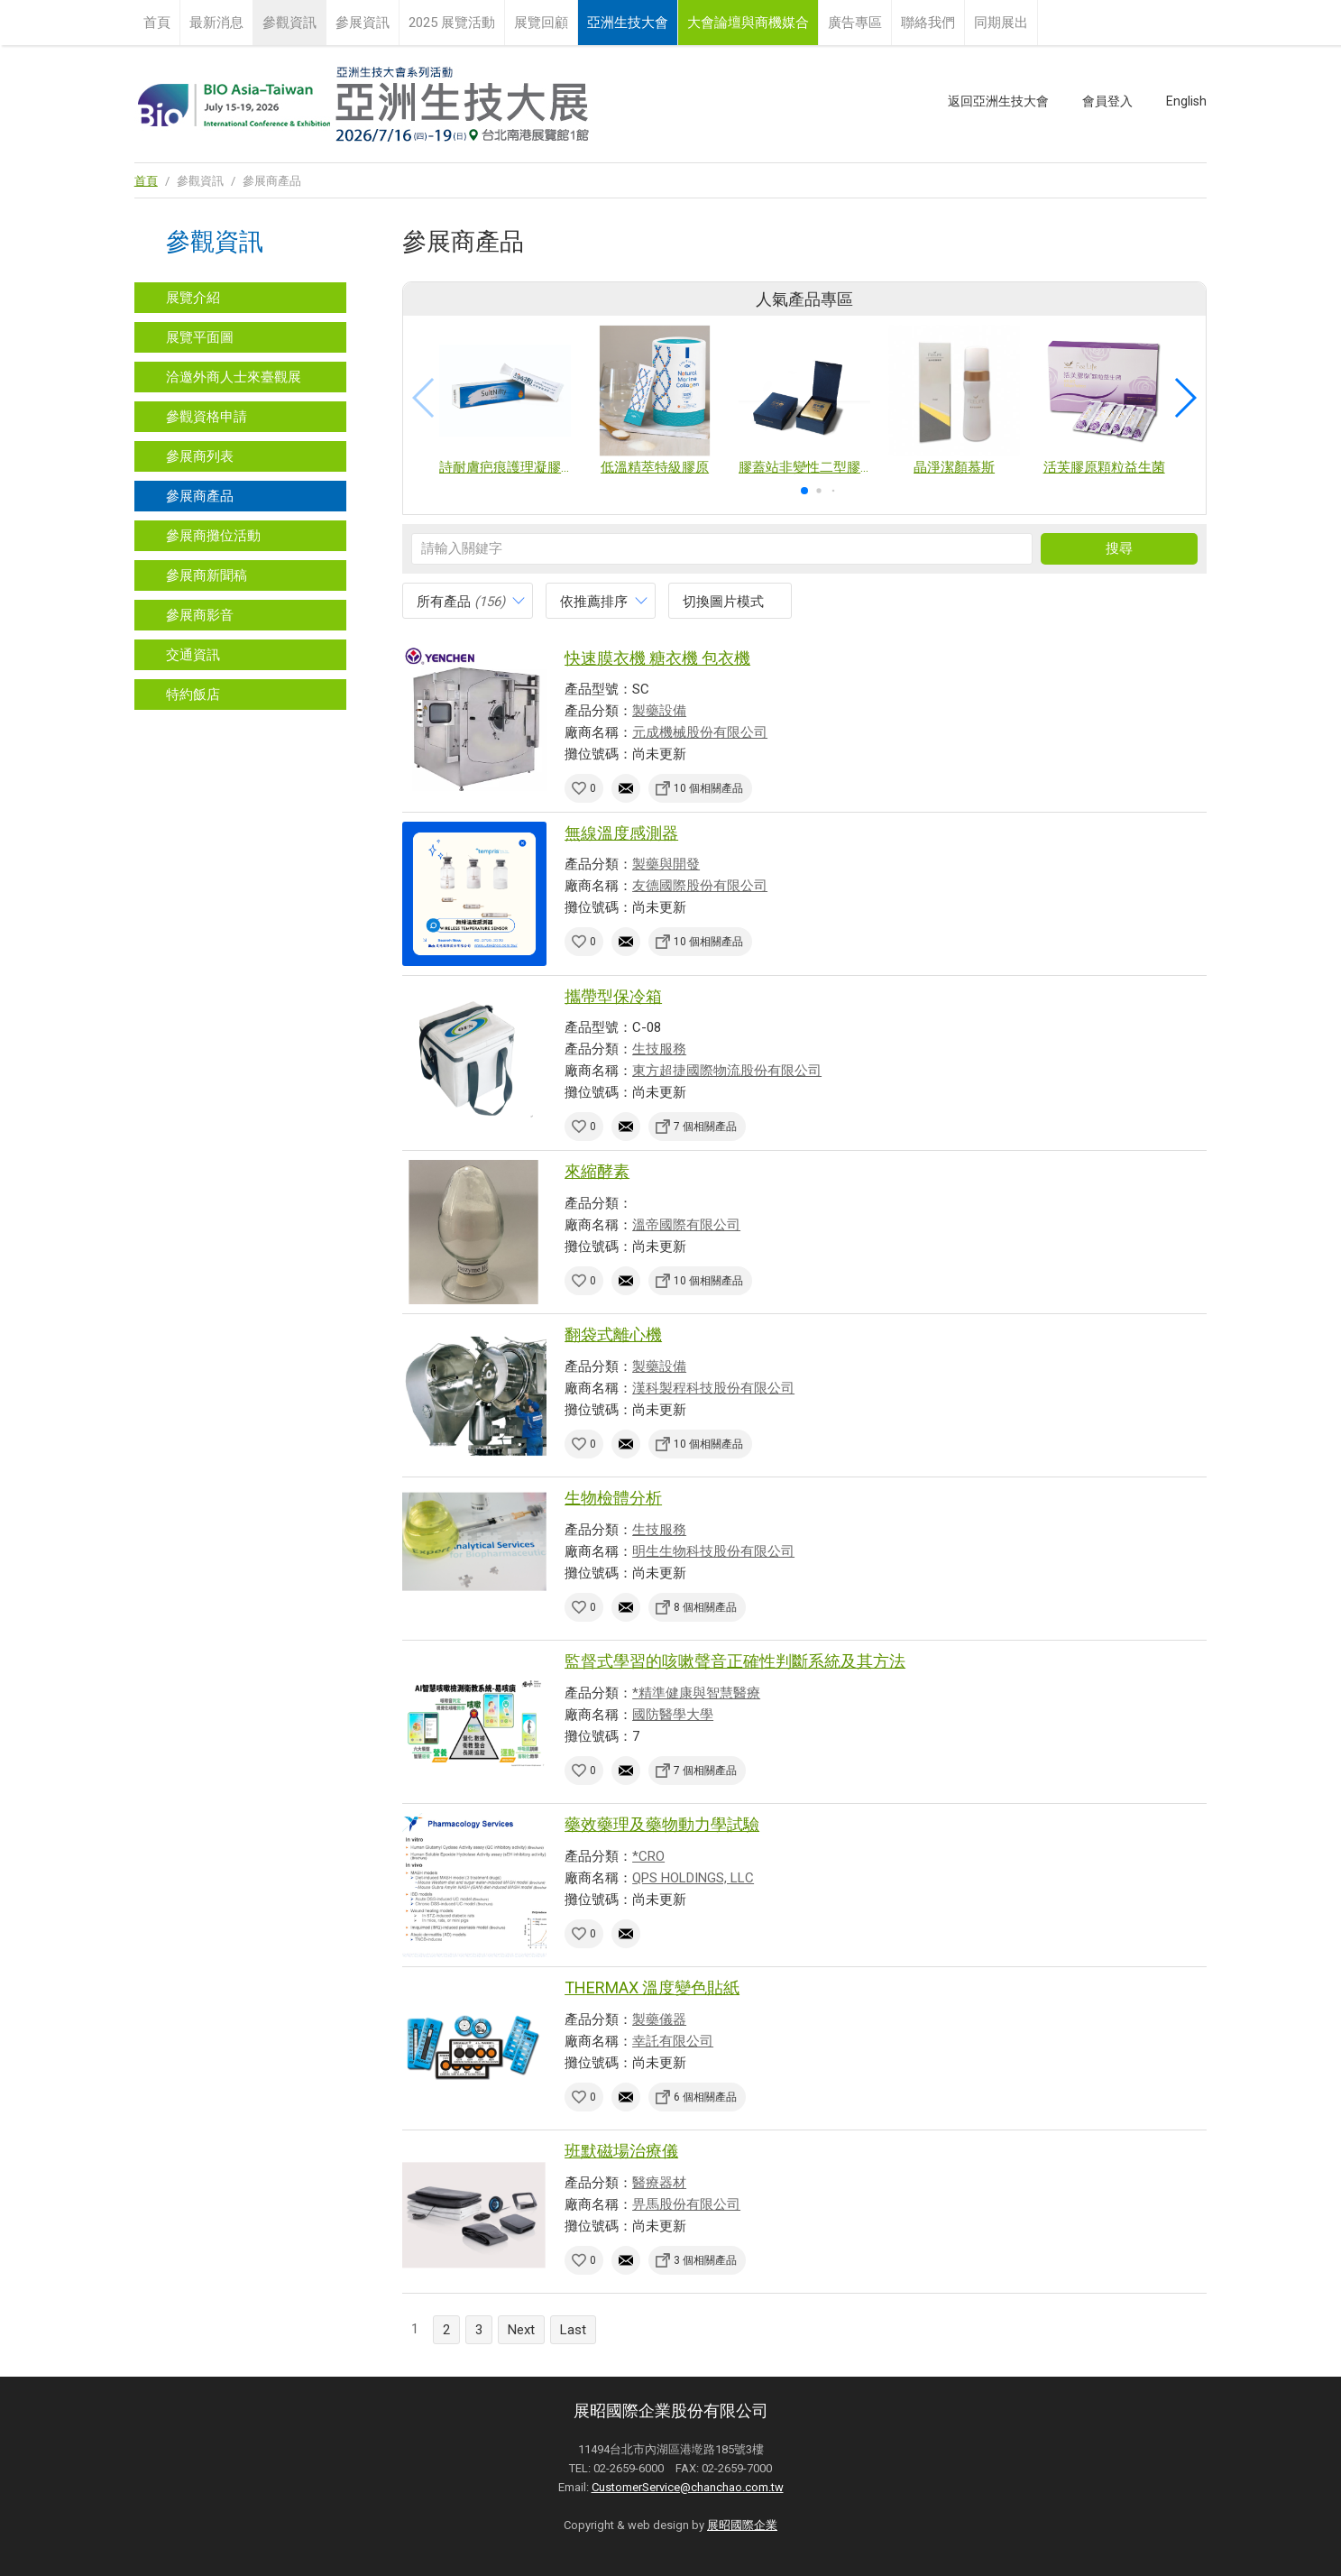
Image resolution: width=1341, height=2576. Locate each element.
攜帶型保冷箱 (613, 996)
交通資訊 (193, 655)
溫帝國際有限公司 (686, 1225)
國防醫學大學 (672, 1715)
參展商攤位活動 (213, 536)
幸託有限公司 (672, 2041)
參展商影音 (200, 615)
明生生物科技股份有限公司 (713, 1551)
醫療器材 (659, 2183)
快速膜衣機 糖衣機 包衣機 (657, 658)
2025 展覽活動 (452, 22)
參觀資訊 (289, 22)
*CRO (648, 1856)
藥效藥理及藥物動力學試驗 (662, 1824)
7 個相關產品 (705, 1126)
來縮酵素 (597, 1171)
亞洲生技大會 (627, 22)
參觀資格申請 (206, 417)
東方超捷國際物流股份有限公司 (727, 1071)
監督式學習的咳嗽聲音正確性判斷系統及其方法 (735, 1660)
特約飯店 (193, 694)
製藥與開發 (666, 864)
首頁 (156, 22)
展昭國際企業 (742, 2525)
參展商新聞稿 (206, 575)
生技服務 (659, 1049)
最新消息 (216, 22)
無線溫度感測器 (621, 832)
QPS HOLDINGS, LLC (693, 1878)
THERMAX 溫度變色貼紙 (652, 1987)
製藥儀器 (659, 2019)
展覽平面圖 (200, 337)
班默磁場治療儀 (621, 2150)
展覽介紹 (193, 298)
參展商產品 (200, 496)
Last (573, 2330)
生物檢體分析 (613, 1497)
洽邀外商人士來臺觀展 (233, 377)
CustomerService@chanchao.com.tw (688, 2487)
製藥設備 (659, 711)
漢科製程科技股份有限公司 (713, 1388)
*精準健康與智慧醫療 (696, 1693)
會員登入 (1107, 101)
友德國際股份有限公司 (699, 886)
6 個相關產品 (705, 2097)
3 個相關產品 (705, 2260)
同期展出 (1001, 22)
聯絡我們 (928, 22)
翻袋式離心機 (613, 1334)
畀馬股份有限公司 (686, 2204)
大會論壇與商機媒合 (748, 22)
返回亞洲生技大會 (998, 101)
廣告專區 (855, 22)
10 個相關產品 (708, 788)
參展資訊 (362, 22)
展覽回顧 (541, 22)
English (1186, 101)
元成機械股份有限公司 (699, 732)
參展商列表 (200, 456)
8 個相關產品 (705, 1607)
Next (521, 2330)
